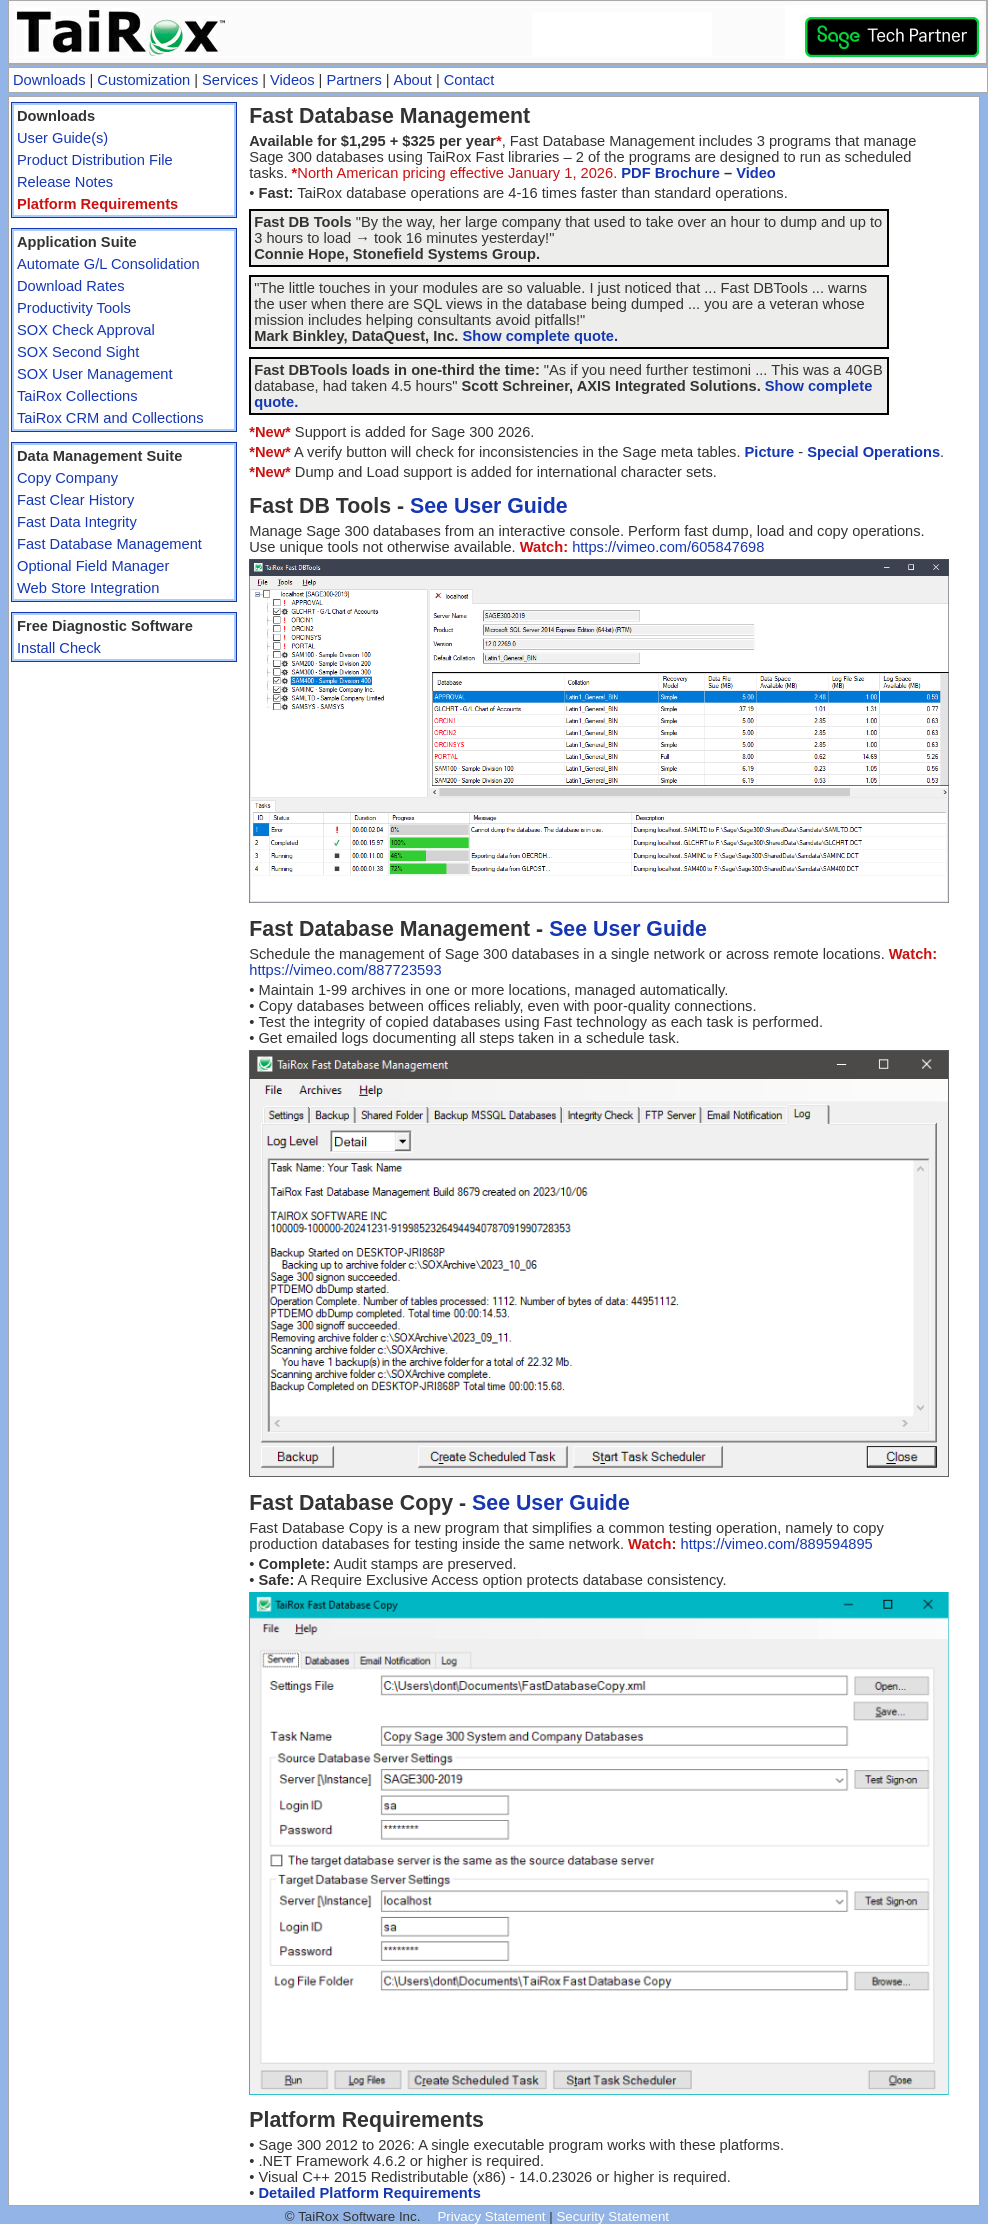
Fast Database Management (109, 544)
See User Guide (489, 506)
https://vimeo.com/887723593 (345, 970)
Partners (353, 80)
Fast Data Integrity (77, 522)
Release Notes (65, 182)
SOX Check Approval (86, 330)
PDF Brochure (670, 173)
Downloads (49, 80)
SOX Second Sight (78, 352)
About (413, 80)
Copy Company (67, 478)
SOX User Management (95, 374)
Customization (143, 80)
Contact (469, 80)
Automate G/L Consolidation (108, 264)
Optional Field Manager (93, 566)
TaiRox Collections (77, 396)
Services (230, 80)
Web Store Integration (88, 588)
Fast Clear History (75, 500)
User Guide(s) (62, 138)
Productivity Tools (74, 308)
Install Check (59, 648)
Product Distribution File (95, 160)
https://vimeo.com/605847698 (668, 547)
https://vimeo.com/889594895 (776, 1544)
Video (756, 173)
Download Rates (71, 286)
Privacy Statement (491, 2216)
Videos (292, 80)
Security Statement (612, 2216)
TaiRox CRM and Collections (110, 418)
